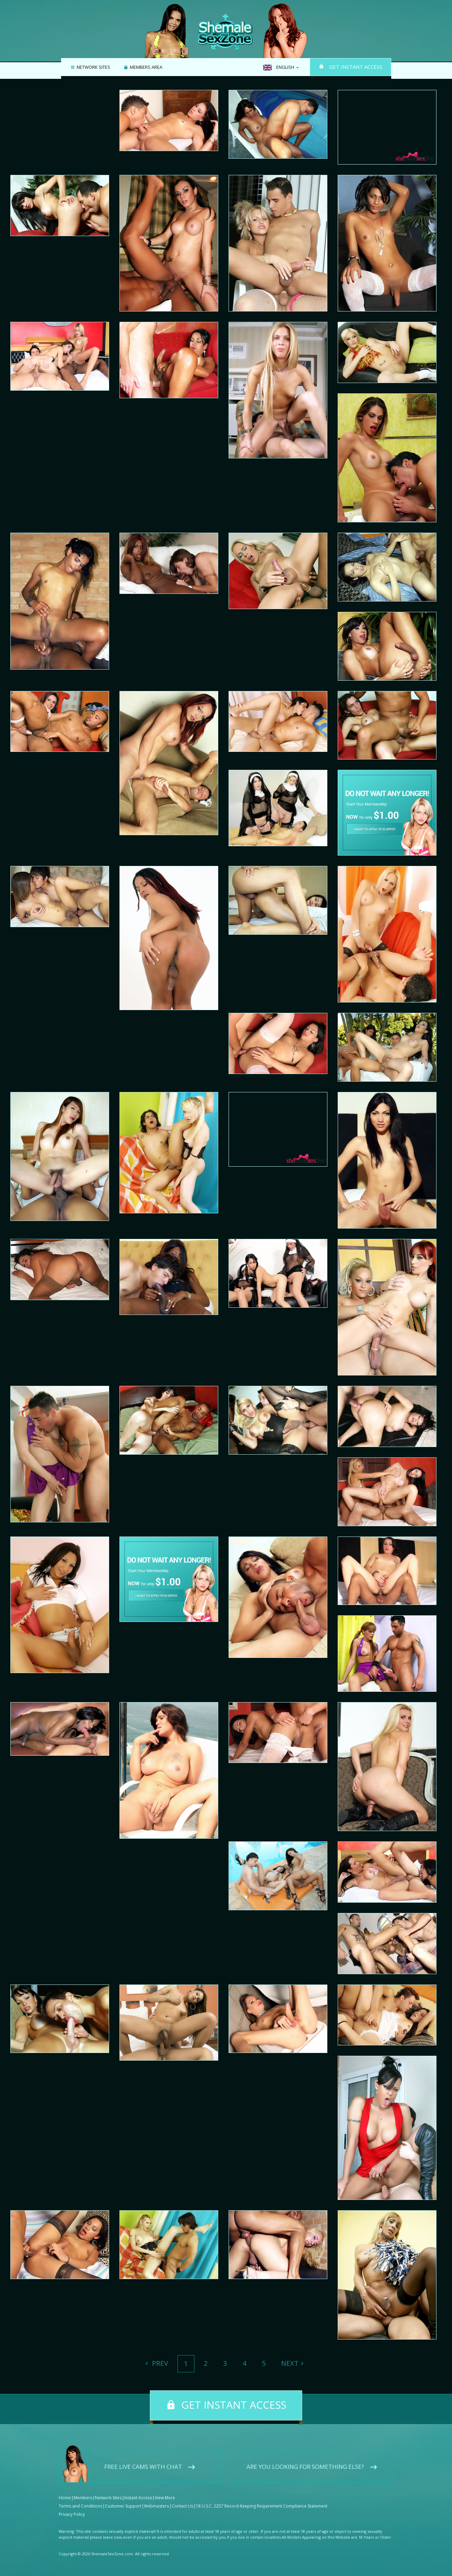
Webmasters (156, 2506)
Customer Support (123, 2506)
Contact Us (182, 2506)
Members (83, 2498)
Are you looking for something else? (305, 2467)
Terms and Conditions (80, 2506)
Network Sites (93, 67)
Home (65, 2498)
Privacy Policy (72, 2514)
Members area (146, 67)
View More (165, 2498)
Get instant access (355, 66)
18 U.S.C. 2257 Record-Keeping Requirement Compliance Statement (261, 2506)
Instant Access (138, 2498)
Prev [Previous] (159, 2363)
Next (290, 2363)
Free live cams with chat (143, 2467)
